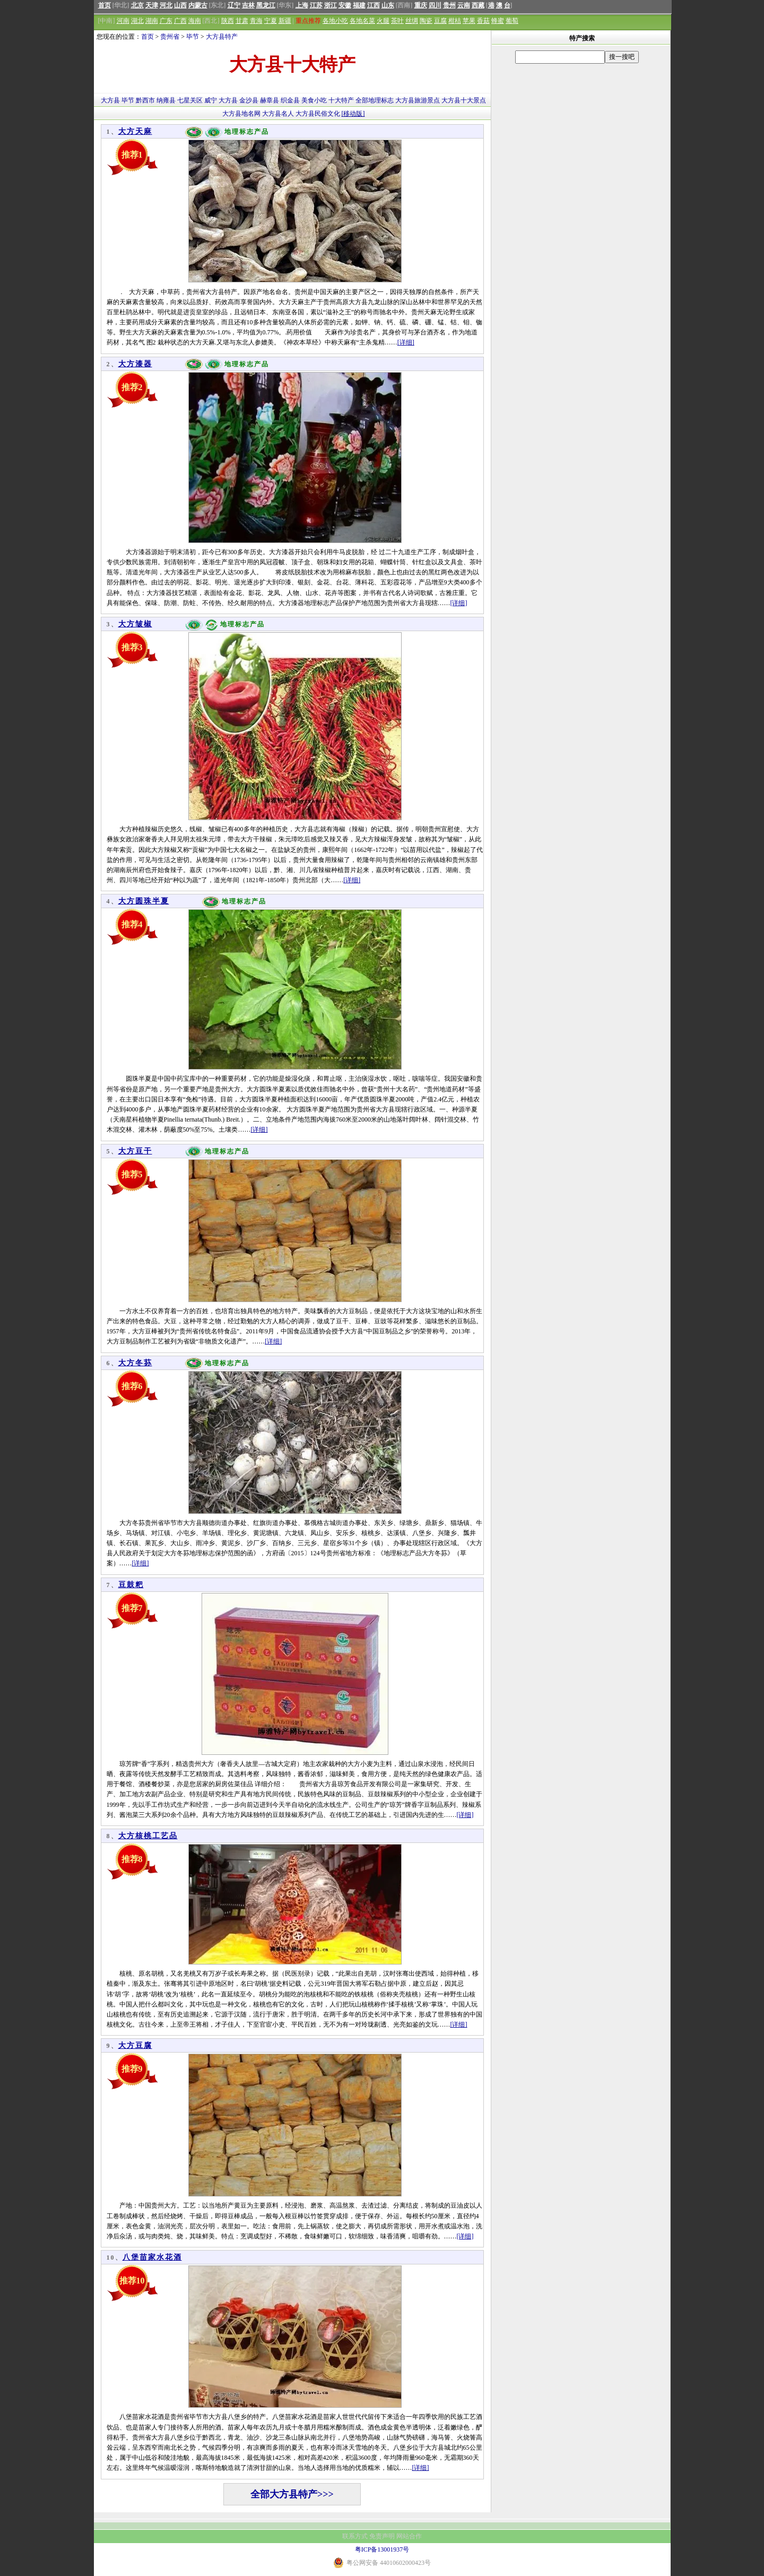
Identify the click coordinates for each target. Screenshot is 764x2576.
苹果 (469, 20)
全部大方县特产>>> (292, 2494)
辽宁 (234, 5)
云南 (463, 5)
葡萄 (512, 20)
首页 (104, 5)
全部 (361, 100)
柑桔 (454, 20)
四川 (435, 5)
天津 (151, 5)
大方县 (110, 100)
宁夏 (270, 20)
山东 (387, 5)
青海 (256, 20)
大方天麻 (135, 131)
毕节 (192, 36)
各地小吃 (335, 20)
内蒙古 (197, 5)
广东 (166, 20)
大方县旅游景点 (417, 100)
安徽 (344, 5)
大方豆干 (135, 1151)
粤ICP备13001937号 (382, 2549)
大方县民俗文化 (318, 113)
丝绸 (411, 20)
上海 (302, 5)
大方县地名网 (241, 113)
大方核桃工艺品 (148, 1836)
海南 (194, 20)
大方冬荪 (135, 1363)
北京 (137, 5)
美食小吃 (314, 100)
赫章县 (269, 100)
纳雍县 (166, 100)
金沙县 (248, 100)
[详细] (405, 342)
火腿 (383, 20)
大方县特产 (222, 36)
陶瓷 (426, 20)
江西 (373, 5)
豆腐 (440, 20)
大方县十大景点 (463, 100)
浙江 (330, 5)
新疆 (285, 20)
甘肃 (242, 20)
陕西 (227, 20)
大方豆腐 (135, 2045)
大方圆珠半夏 (143, 901)
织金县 (290, 100)
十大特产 (341, 100)
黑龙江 (265, 5)
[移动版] (353, 113)
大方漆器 (135, 364)
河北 (166, 5)
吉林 (248, 5)
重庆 (420, 5)
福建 (359, 5)
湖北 (137, 20)
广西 (180, 20)
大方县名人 (278, 113)
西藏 (478, 5)
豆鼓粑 (131, 1585)
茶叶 (397, 20)
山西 (180, 5)
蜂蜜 (497, 20)
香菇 (483, 20)
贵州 (449, 5)
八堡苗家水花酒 (152, 2257)
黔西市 (145, 100)
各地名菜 (362, 20)
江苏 (316, 5)
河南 (123, 20)
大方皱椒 (135, 624)
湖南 (151, 20)
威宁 (210, 100)
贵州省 (169, 36)
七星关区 (190, 100)
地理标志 (381, 100)
